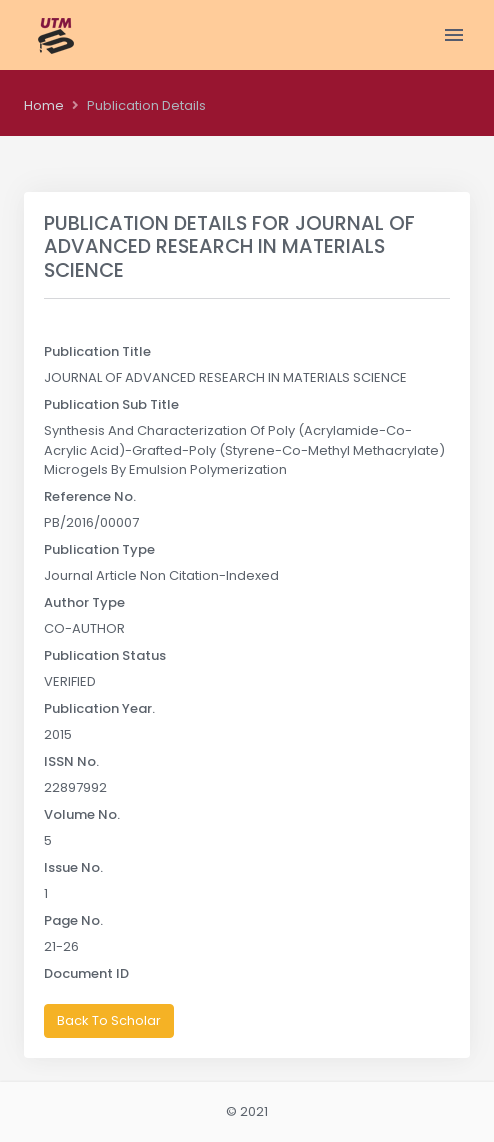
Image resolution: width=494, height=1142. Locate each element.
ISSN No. (71, 761)
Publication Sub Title (111, 404)
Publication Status (105, 655)
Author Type (84, 602)
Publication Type (99, 549)
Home (44, 105)
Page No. (73, 920)
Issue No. (73, 867)
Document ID (86, 973)
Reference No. (90, 496)
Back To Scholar (109, 1020)
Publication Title (97, 351)
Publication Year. (99, 708)
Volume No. (82, 814)
